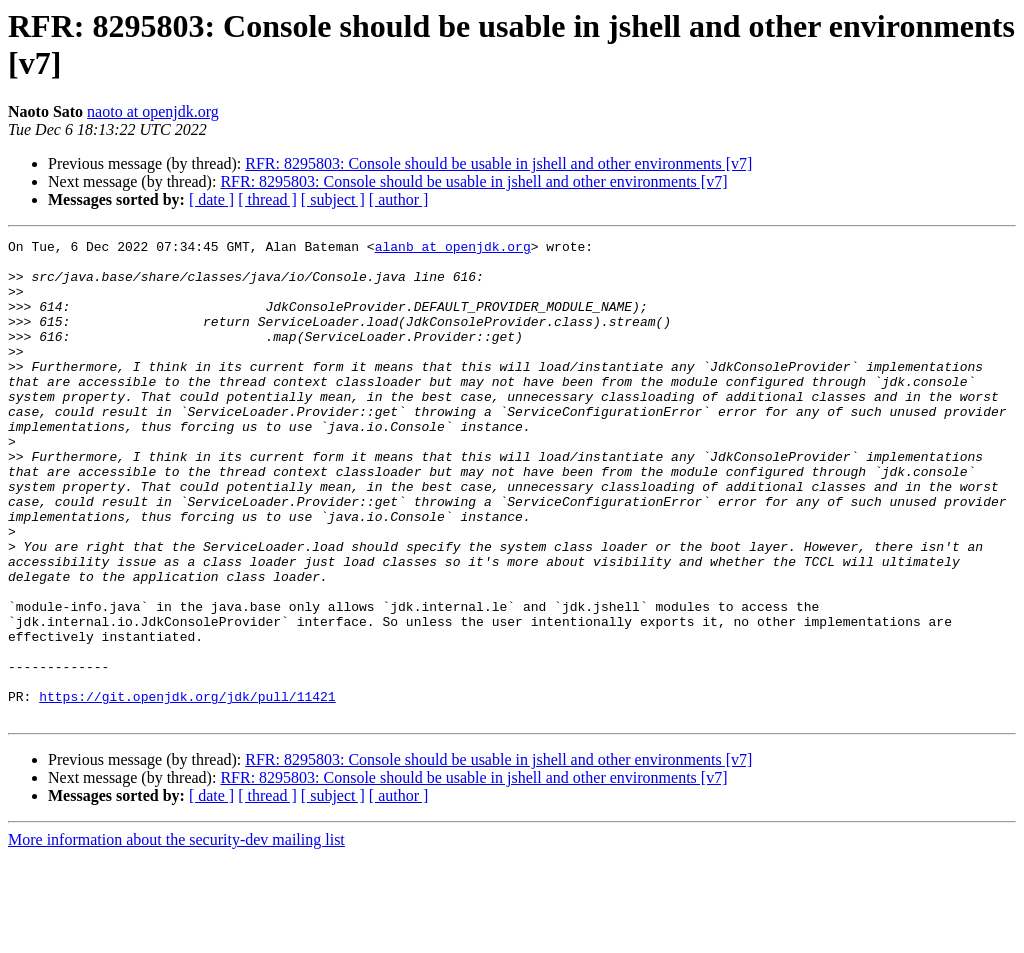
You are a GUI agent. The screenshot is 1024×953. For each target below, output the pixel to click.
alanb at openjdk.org (453, 249)
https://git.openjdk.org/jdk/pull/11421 (187, 789)
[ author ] (399, 199)
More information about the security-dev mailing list (176, 935)
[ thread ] (267, 199)
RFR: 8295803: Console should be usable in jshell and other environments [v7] (498, 163)
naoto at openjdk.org (153, 111)
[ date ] (211, 199)
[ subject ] (333, 199)
